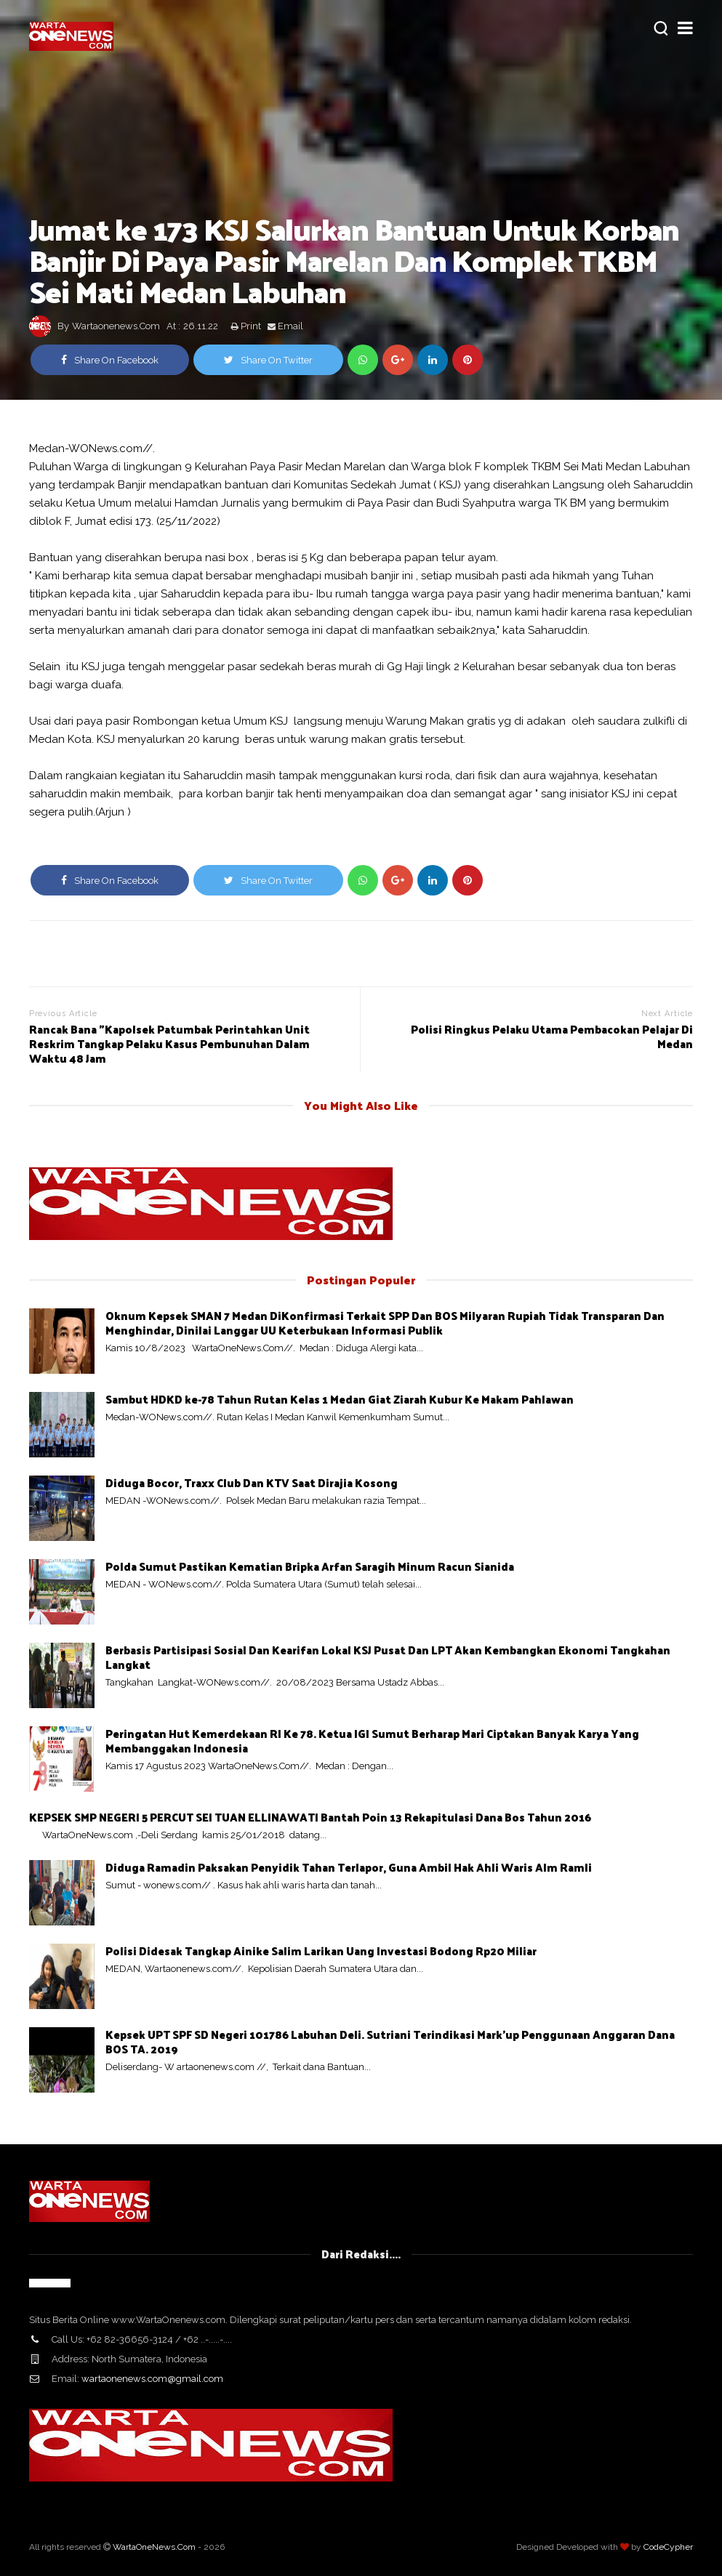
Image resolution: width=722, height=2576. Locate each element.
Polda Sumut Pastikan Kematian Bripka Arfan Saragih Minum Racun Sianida (309, 1566)
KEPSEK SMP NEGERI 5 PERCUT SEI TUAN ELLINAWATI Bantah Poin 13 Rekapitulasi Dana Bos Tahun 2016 (310, 1817)
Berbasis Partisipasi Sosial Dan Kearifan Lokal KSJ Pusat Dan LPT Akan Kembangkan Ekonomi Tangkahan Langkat (387, 1657)
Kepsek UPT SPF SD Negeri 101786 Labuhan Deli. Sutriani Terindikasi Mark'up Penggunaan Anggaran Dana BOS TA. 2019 (390, 2041)
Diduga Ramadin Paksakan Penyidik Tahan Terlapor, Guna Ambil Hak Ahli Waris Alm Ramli (348, 1867)
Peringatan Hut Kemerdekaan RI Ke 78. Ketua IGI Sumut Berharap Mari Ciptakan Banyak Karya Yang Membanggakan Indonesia (372, 1740)
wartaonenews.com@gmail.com (152, 2378)
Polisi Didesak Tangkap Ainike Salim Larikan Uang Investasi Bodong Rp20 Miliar (321, 1950)
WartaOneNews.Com (154, 2547)
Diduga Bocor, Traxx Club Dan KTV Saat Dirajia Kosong (251, 1482)
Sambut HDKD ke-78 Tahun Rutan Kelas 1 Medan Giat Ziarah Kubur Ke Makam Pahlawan (339, 1399)
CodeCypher (668, 2547)
